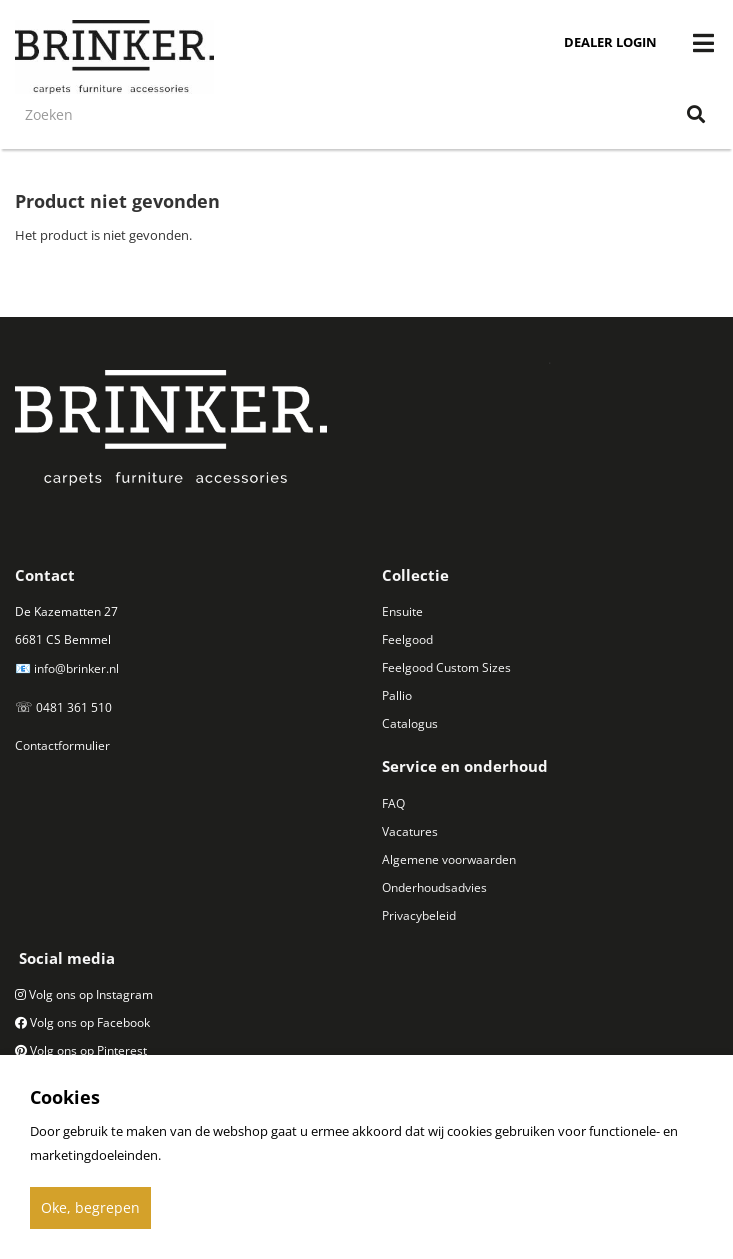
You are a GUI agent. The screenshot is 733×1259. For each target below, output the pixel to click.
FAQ (393, 803)
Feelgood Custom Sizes (446, 667)
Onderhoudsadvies (434, 887)
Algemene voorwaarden (449, 859)
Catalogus (410, 723)
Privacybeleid (419, 915)
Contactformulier (62, 745)
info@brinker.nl (76, 668)
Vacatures (410, 831)
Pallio (397, 695)
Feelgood (407, 639)
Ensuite (402, 611)
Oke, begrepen (90, 1207)
